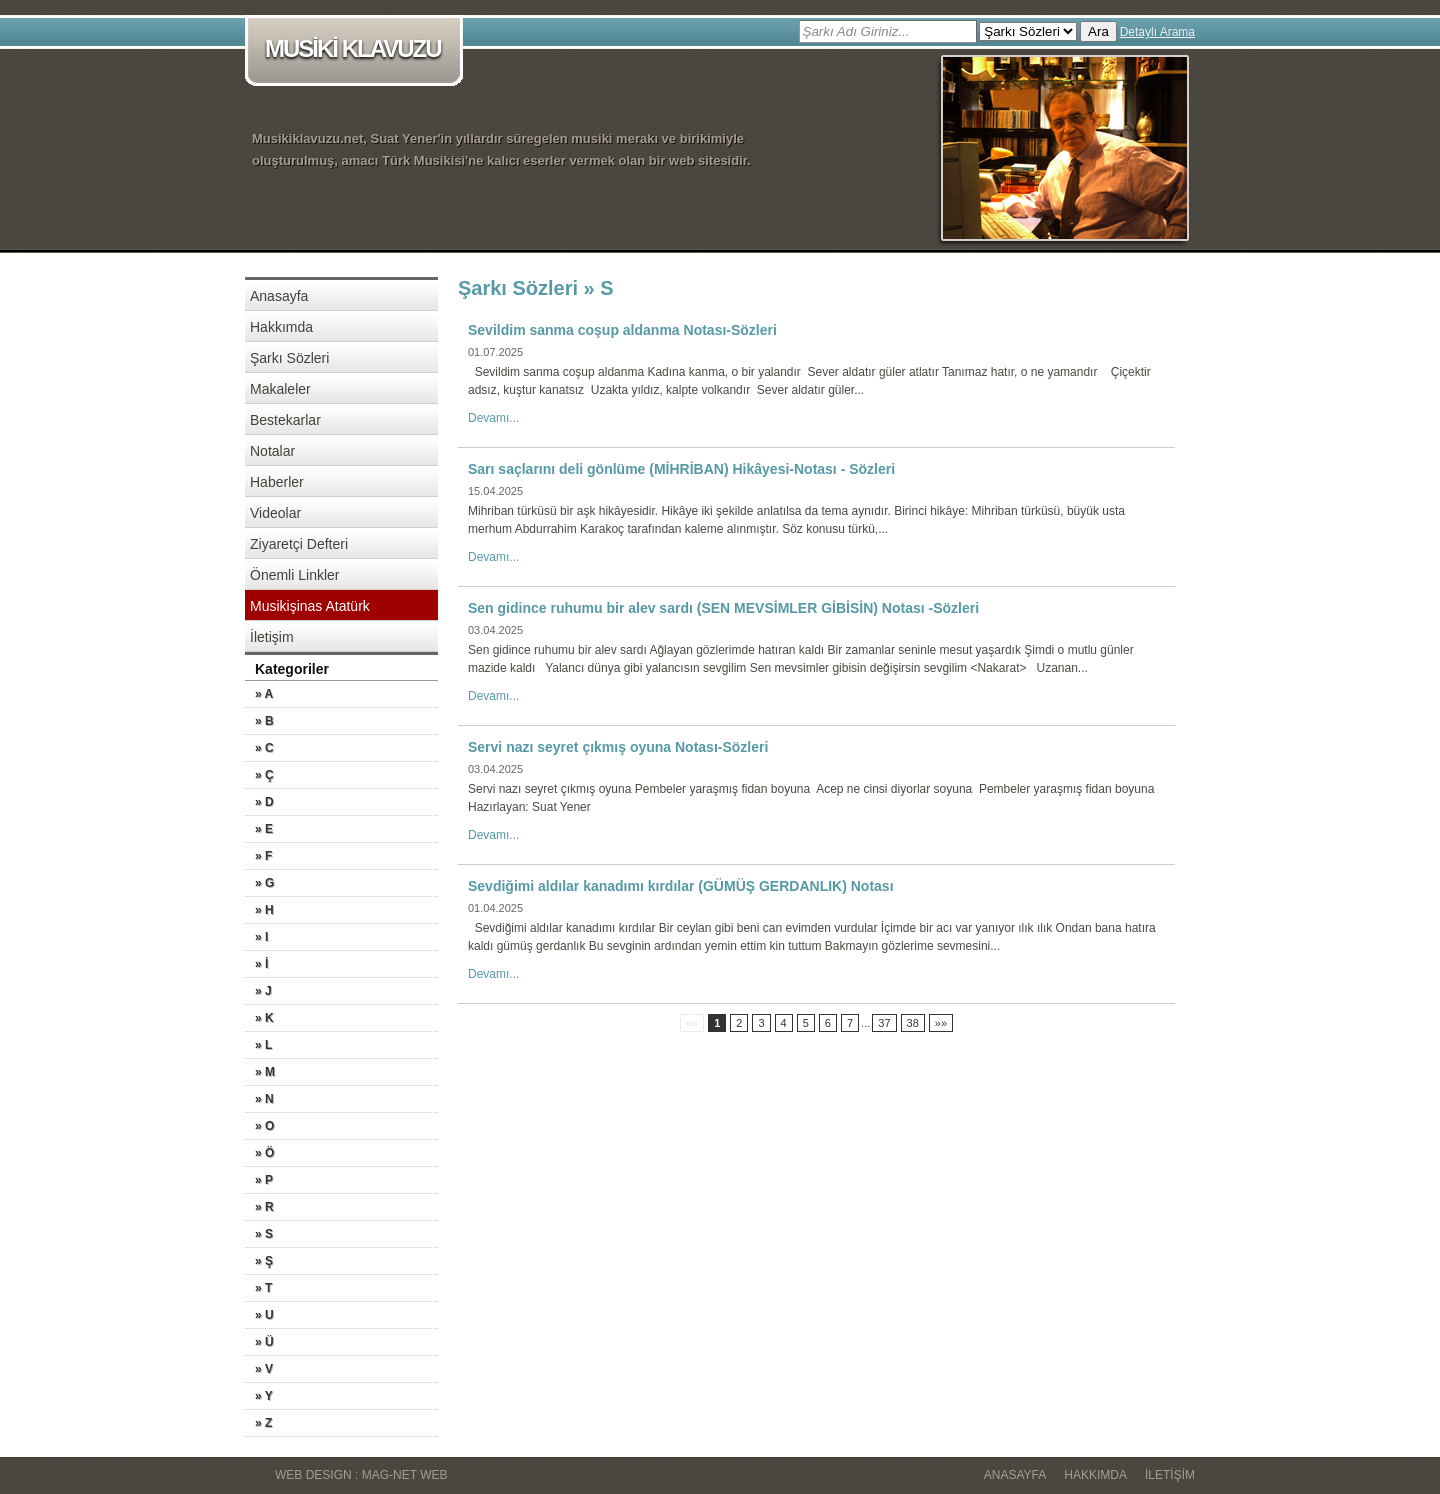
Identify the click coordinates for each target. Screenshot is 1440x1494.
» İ (261, 964)
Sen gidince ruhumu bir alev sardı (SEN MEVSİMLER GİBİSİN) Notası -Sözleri (723, 608)
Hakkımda (281, 327)
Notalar (272, 451)
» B (264, 721)
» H (264, 910)
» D (264, 802)
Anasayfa (279, 296)
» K (264, 1018)
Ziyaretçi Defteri (299, 544)
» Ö (264, 1153)
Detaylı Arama (1157, 32)
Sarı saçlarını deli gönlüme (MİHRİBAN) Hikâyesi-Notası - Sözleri (681, 469)
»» (941, 1023)
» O (264, 1126)
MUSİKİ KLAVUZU (357, 50)
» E (264, 829)
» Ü (264, 1342)
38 (913, 1023)
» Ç (264, 775)
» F (263, 856)
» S (264, 1234)
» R (264, 1207)
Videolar (275, 513)
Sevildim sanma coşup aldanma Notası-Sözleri (622, 330)
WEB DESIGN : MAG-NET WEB (361, 1475)
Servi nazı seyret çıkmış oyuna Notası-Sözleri (618, 747)
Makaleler (280, 389)
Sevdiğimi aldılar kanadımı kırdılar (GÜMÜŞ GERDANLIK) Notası (681, 886)
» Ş (264, 1261)
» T (263, 1288)
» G (264, 883)
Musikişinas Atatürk (310, 606)
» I (261, 937)
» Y (264, 1396)
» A (264, 694)
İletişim (272, 637)
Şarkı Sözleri (289, 358)
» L (263, 1045)
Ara (1098, 31)
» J (263, 991)
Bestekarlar (285, 420)
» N (264, 1099)
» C (264, 748)
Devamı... (493, 418)
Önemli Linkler (294, 575)
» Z (263, 1423)
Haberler (277, 482)
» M (265, 1072)
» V (264, 1369)
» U (264, 1315)
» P (264, 1180)
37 (884, 1023)
